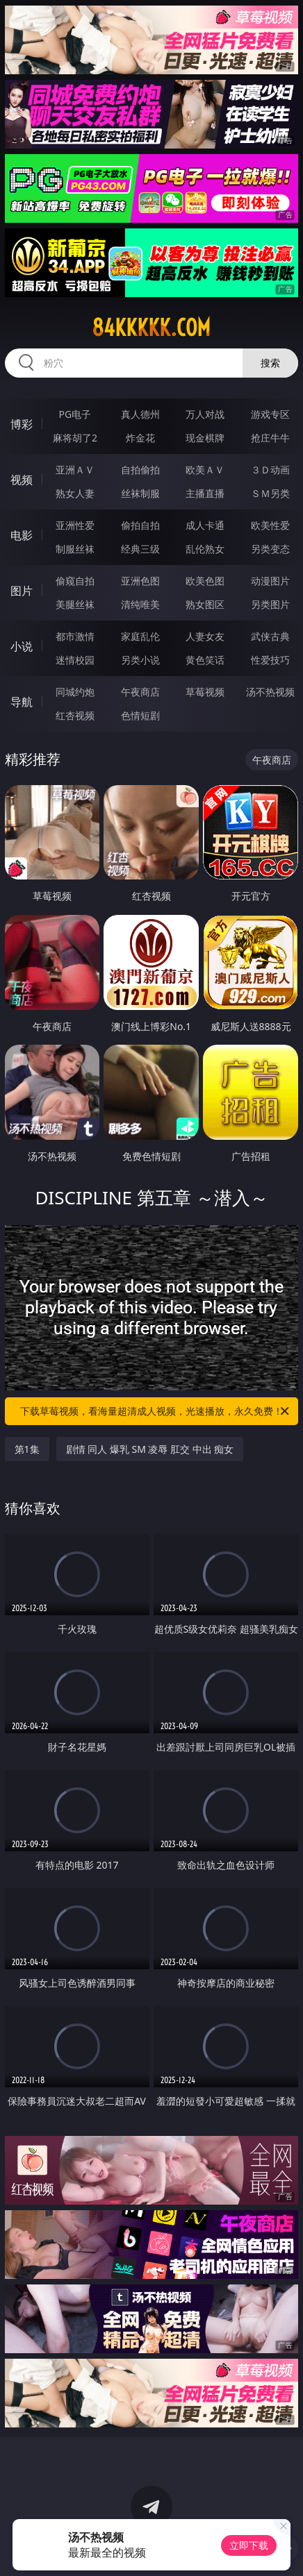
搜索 (270, 362)
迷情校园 (75, 659)
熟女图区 (205, 604)
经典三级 (140, 548)
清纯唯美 (140, 604)
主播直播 (205, 493)
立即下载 (248, 2545)
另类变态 (270, 548)
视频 (21, 479)
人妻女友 (205, 636)
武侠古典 (270, 636)
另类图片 (270, 604)
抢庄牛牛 (270, 437)
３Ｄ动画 (270, 469)
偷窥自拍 (75, 580)
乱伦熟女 (205, 548)
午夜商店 (140, 691)
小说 (21, 646)
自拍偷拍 (140, 469)
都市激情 (75, 636)
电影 (21, 535)
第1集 (27, 1449)
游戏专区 (270, 414)
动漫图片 (270, 580)
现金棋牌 (205, 437)
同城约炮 (75, 691)
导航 (21, 701)
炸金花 (140, 437)
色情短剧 (140, 715)
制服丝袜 (75, 548)
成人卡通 (205, 525)
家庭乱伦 (140, 636)
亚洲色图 (140, 580)
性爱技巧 (270, 659)
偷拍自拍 (140, 525)
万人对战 (205, 414)
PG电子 (75, 414)
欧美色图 (205, 580)
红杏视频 (75, 715)
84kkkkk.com (151, 328)
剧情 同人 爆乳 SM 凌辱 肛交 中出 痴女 (150, 1449)
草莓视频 (205, 691)
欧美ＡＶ (205, 469)
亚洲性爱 (75, 525)
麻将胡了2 (75, 437)
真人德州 (140, 414)
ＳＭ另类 (270, 493)
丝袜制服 (140, 493)
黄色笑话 (205, 659)
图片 (21, 590)
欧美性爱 (270, 525)
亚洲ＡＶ (75, 469)
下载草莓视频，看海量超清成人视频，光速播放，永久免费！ (155, 1411)
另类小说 (140, 659)
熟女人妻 (75, 493)
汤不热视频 (270, 691)
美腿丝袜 (75, 604)
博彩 (21, 424)
